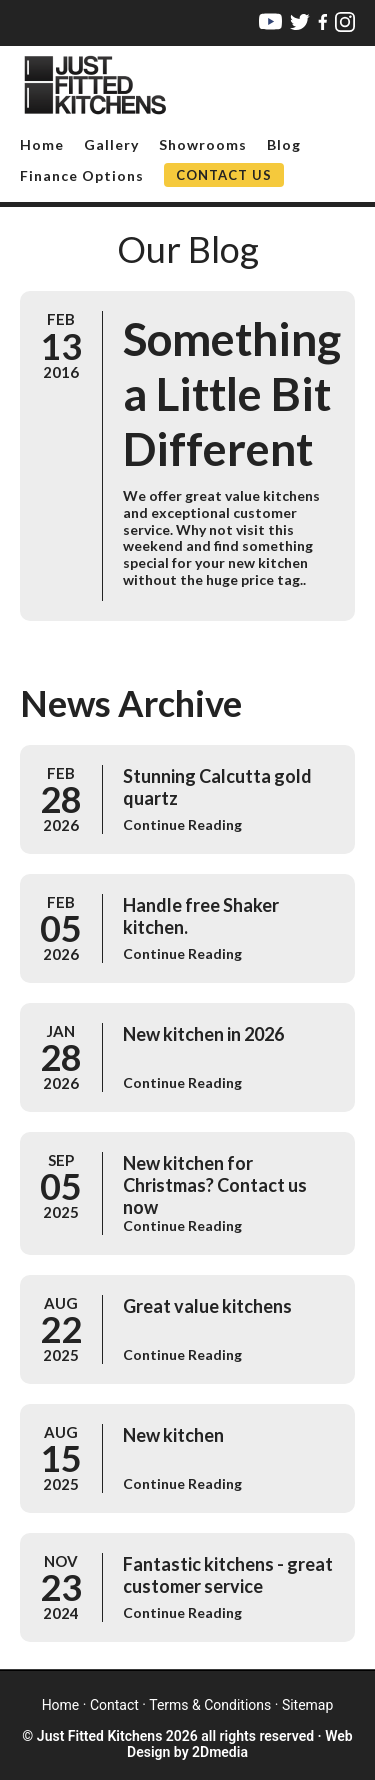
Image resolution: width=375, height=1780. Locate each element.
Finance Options (82, 175)
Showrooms (203, 144)
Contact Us (224, 175)
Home (42, 144)
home (61, 1705)
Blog (284, 144)
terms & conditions (210, 1705)
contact (114, 1705)
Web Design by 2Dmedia (240, 1744)
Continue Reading (182, 824)
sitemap (307, 1705)
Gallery (111, 144)
